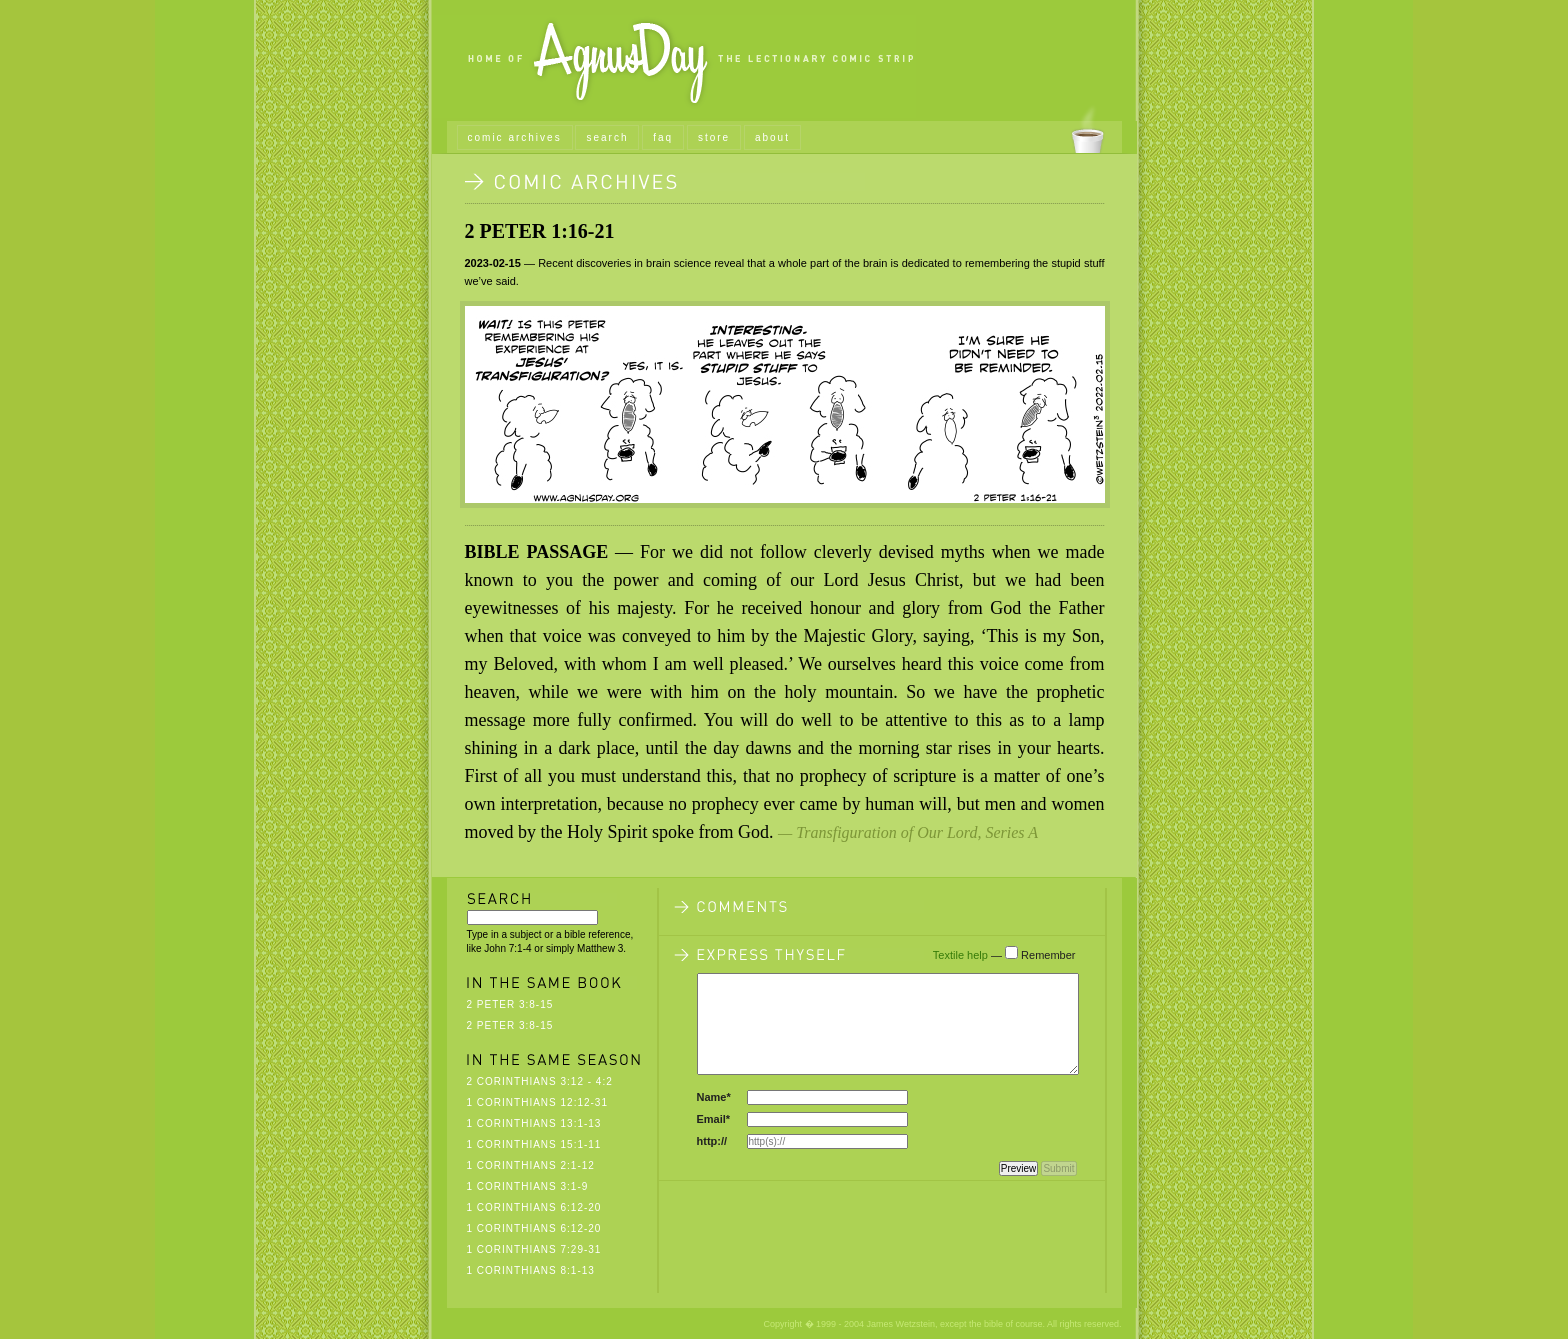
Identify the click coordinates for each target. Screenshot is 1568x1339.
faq (663, 137)
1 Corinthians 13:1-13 (534, 1123)
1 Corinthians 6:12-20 (534, 1207)
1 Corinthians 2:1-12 (531, 1165)
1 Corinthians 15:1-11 (534, 1144)
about (772, 137)
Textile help (960, 955)
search (607, 137)
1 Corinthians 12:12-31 (538, 1102)
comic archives (515, 137)
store (714, 137)
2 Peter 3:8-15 (510, 1004)
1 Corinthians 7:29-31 (534, 1249)
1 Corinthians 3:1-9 (528, 1186)
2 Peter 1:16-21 (540, 231)
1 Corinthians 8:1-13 (531, 1270)
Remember (1048, 955)
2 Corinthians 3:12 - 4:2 (540, 1081)
